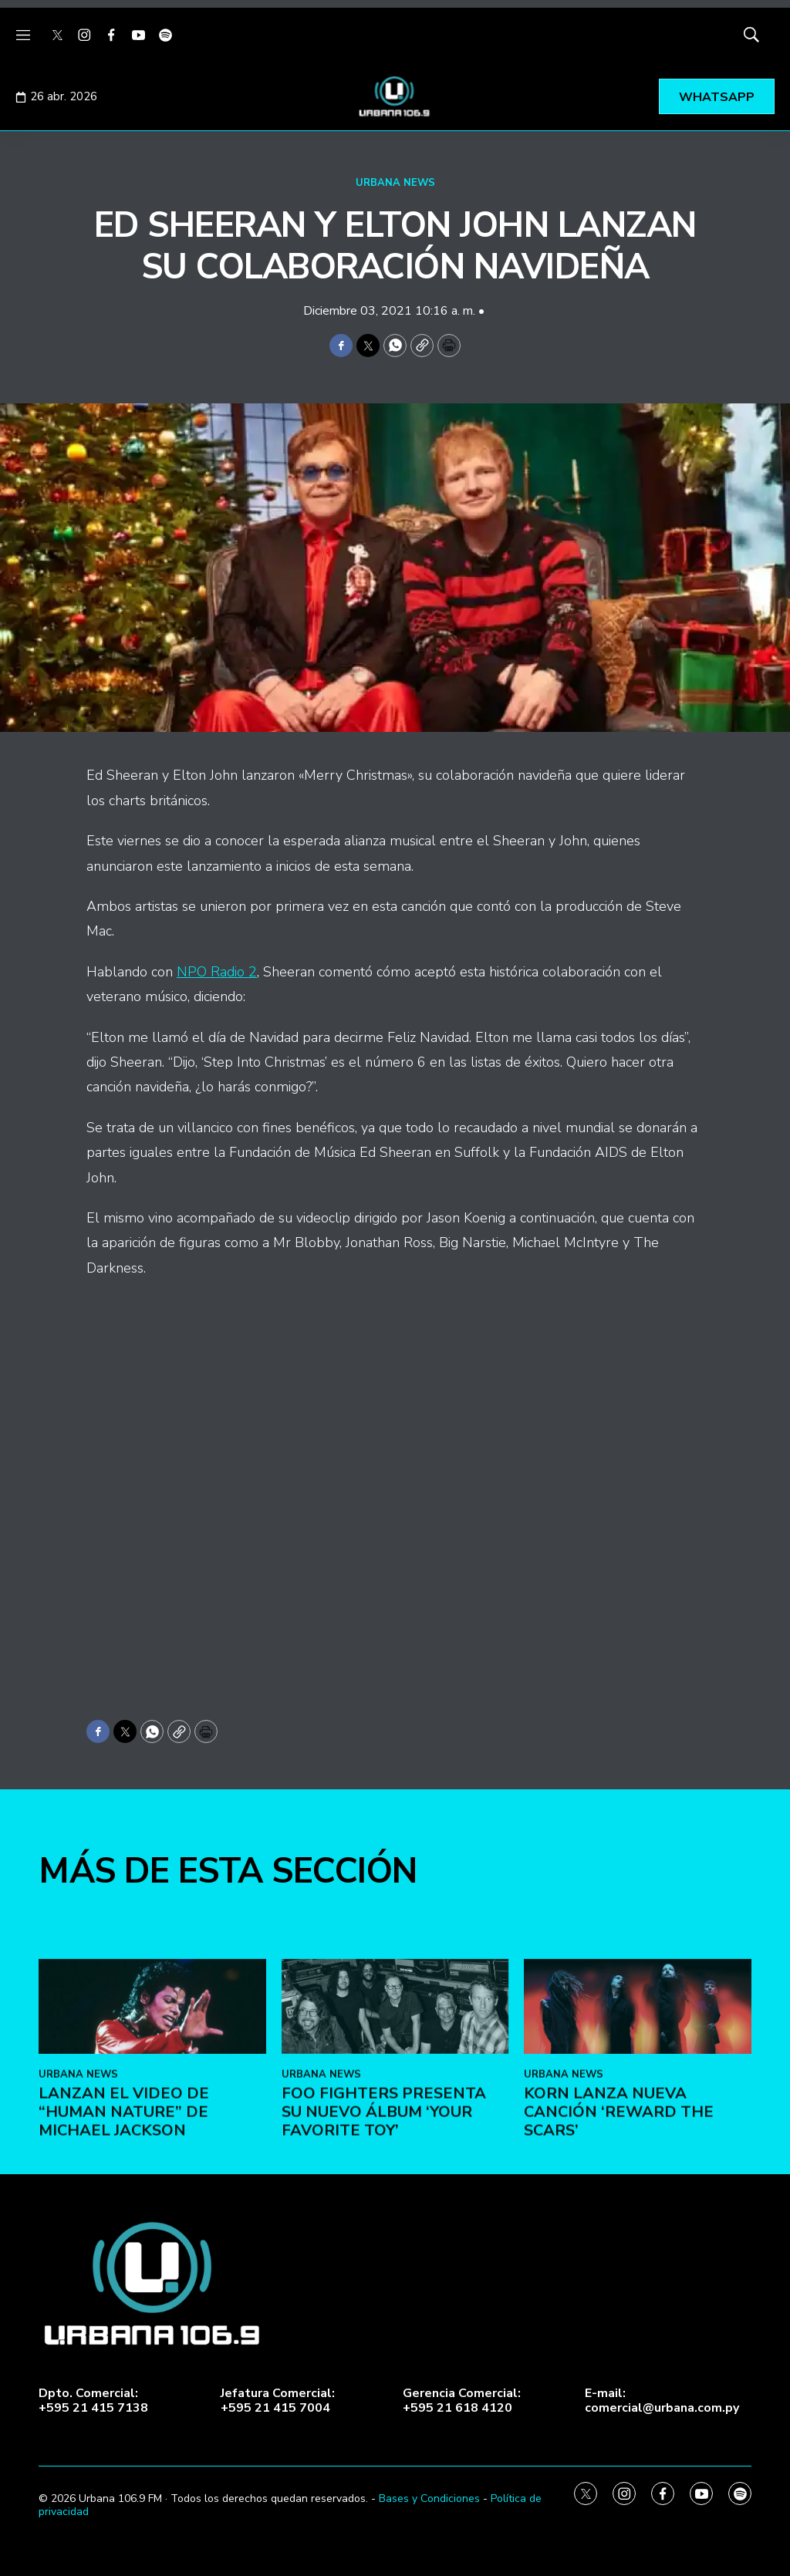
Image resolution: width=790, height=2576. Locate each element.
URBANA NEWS (395, 183)
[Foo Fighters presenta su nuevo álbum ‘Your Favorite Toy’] (395, 2201)
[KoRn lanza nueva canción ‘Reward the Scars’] (637, 2201)
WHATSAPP (717, 97)
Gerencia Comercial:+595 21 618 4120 (462, 2401)
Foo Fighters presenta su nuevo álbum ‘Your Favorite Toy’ (384, 2308)
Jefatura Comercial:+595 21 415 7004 (278, 2401)
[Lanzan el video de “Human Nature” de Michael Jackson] (152, 2201)
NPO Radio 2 (217, 972)
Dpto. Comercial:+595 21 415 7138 (93, 2401)
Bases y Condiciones (429, 2498)
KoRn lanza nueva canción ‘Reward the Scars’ (619, 2308)
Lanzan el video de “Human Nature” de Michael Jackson (124, 2308)
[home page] (395, 96)
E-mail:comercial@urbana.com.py (662, 2401)
